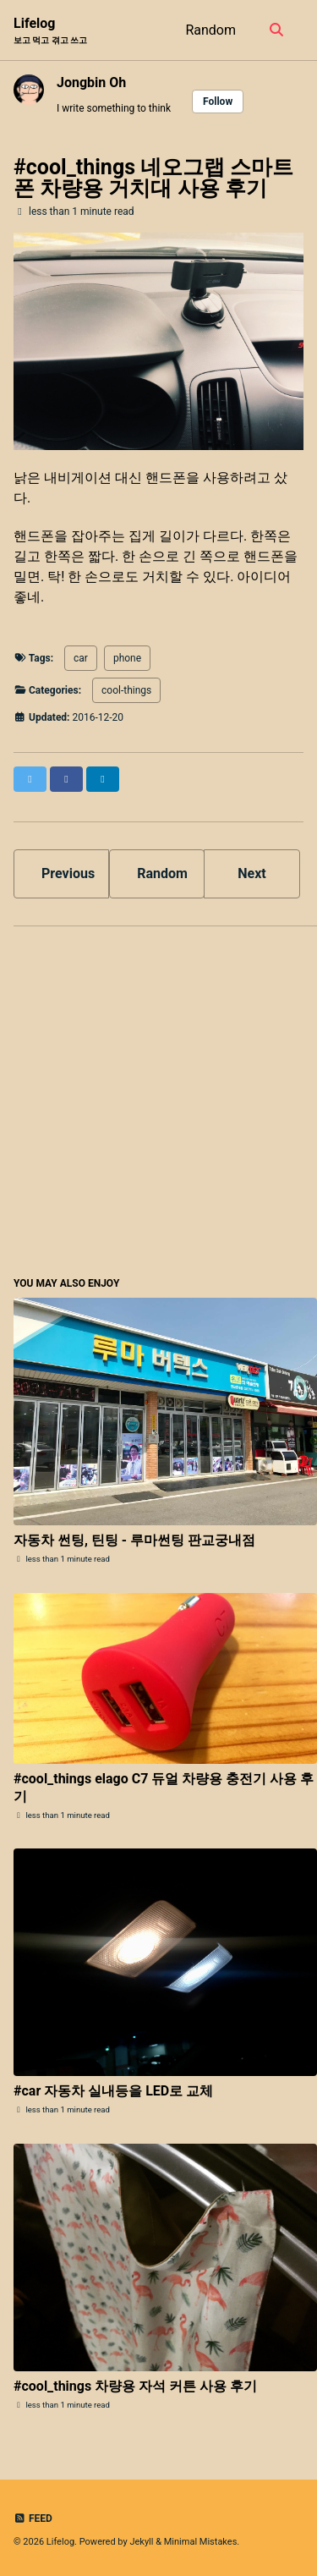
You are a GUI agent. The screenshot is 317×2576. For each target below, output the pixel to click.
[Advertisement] (158, 1098)
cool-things (126, 690)
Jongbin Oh (91, 82)
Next (251, 873)
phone (127, 658)
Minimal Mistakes (201, 2541)
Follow (217, 101)
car (81, 658)
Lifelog (50, 31)
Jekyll (141, 2541)
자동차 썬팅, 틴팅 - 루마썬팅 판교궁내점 (134, 1540)
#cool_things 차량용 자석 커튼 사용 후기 (135, 2386)
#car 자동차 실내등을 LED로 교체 (113, 2091)
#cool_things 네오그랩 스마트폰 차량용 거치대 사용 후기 (153, 177)
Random (210, 30)
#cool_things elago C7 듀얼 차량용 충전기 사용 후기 (164, 1787)
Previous (68, 873)
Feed (33, 2518)
